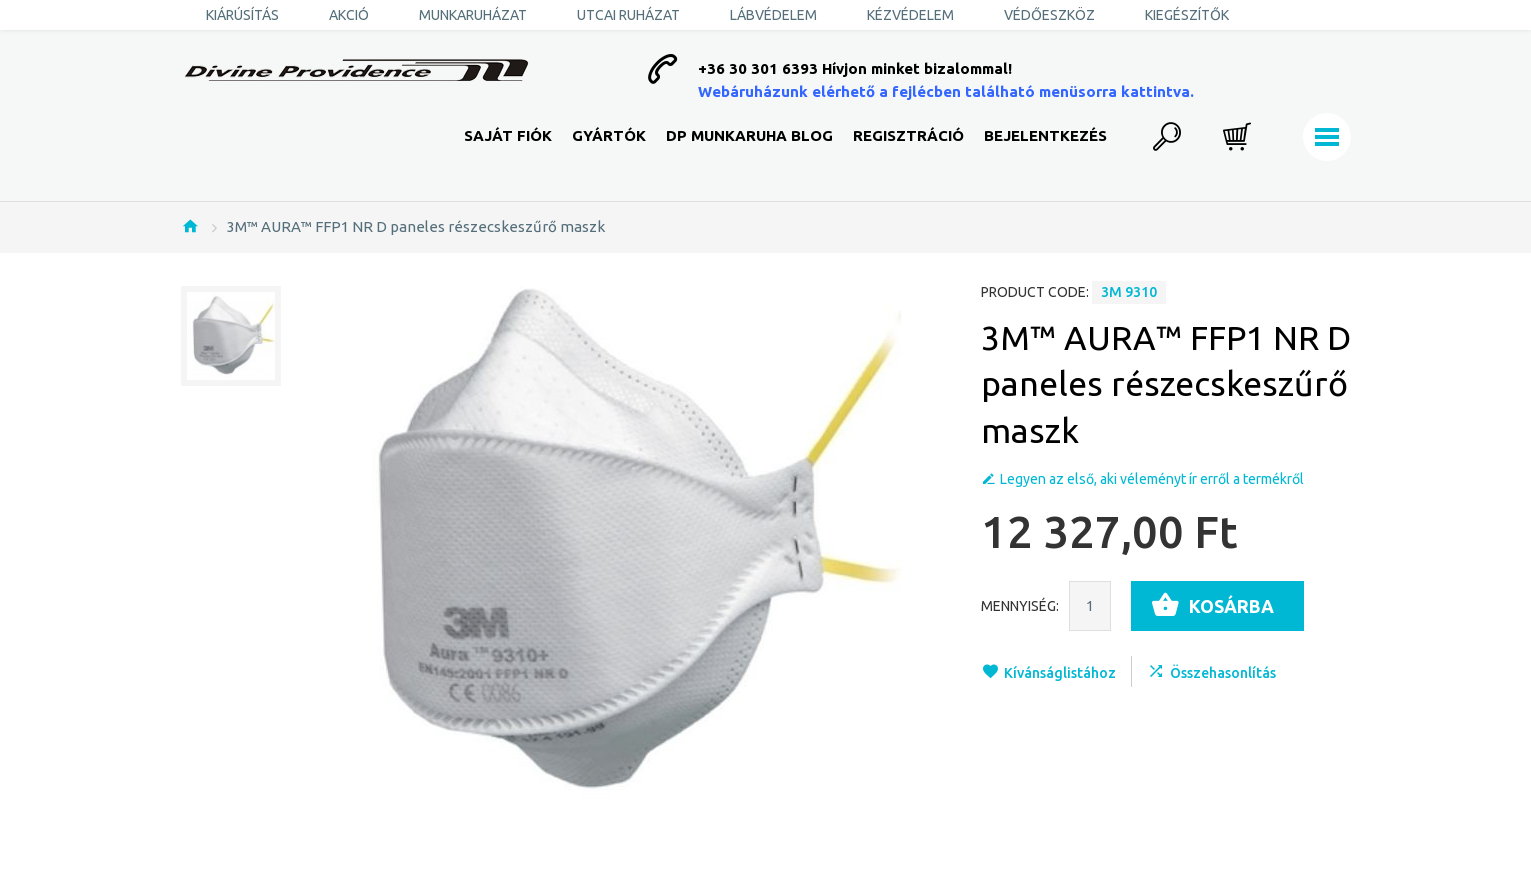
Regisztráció (908, 135)
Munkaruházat (473, 15)
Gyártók (609, 135)
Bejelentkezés (1045, 135)
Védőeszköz (1049, 15)
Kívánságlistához (1060, 673)
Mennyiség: (1020, 606)
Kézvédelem (910, 15)
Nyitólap (190, 226)
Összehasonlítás (1223, 673)
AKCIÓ (349, 15)
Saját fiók (508, 135)
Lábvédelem (773, 15)
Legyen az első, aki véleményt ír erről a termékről (1152, 479)
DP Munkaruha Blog (749, 135)
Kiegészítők (1187, 15)
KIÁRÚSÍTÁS (242, 15)
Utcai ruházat (628, 15)
